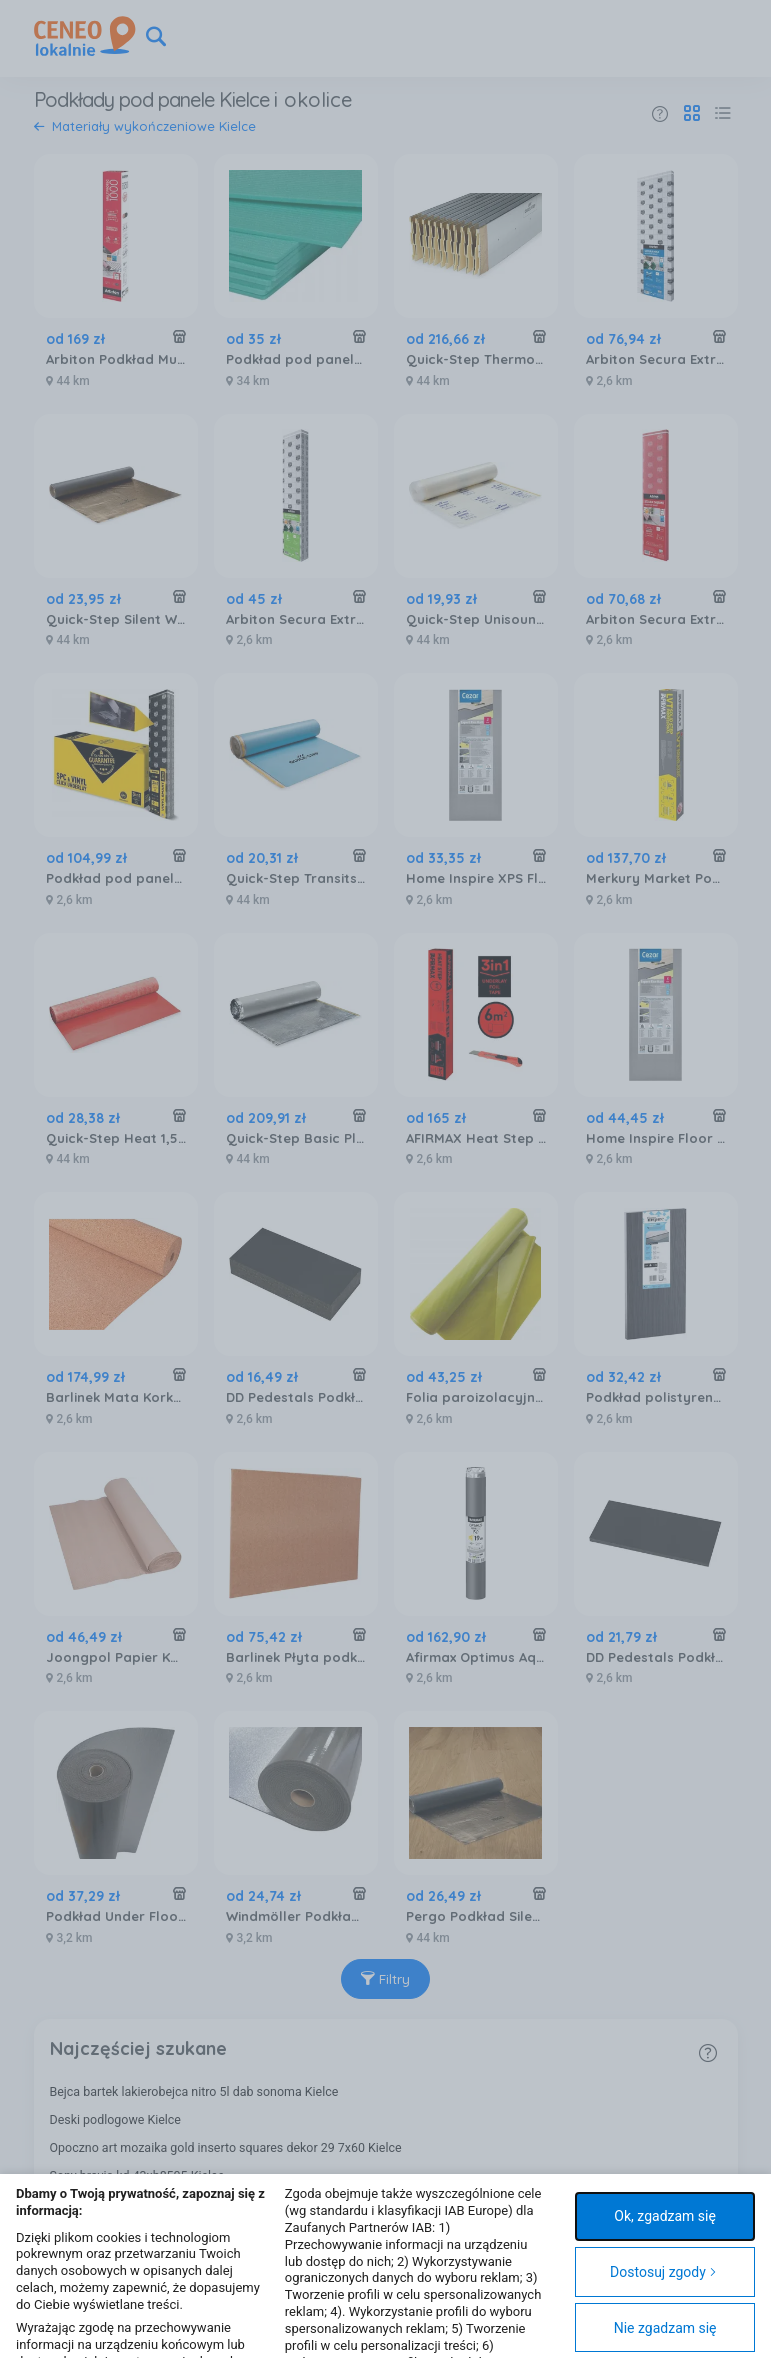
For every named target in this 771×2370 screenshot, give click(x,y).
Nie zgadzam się (665, 2328)
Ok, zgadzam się (665, 2216)
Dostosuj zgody (663, 2272)
